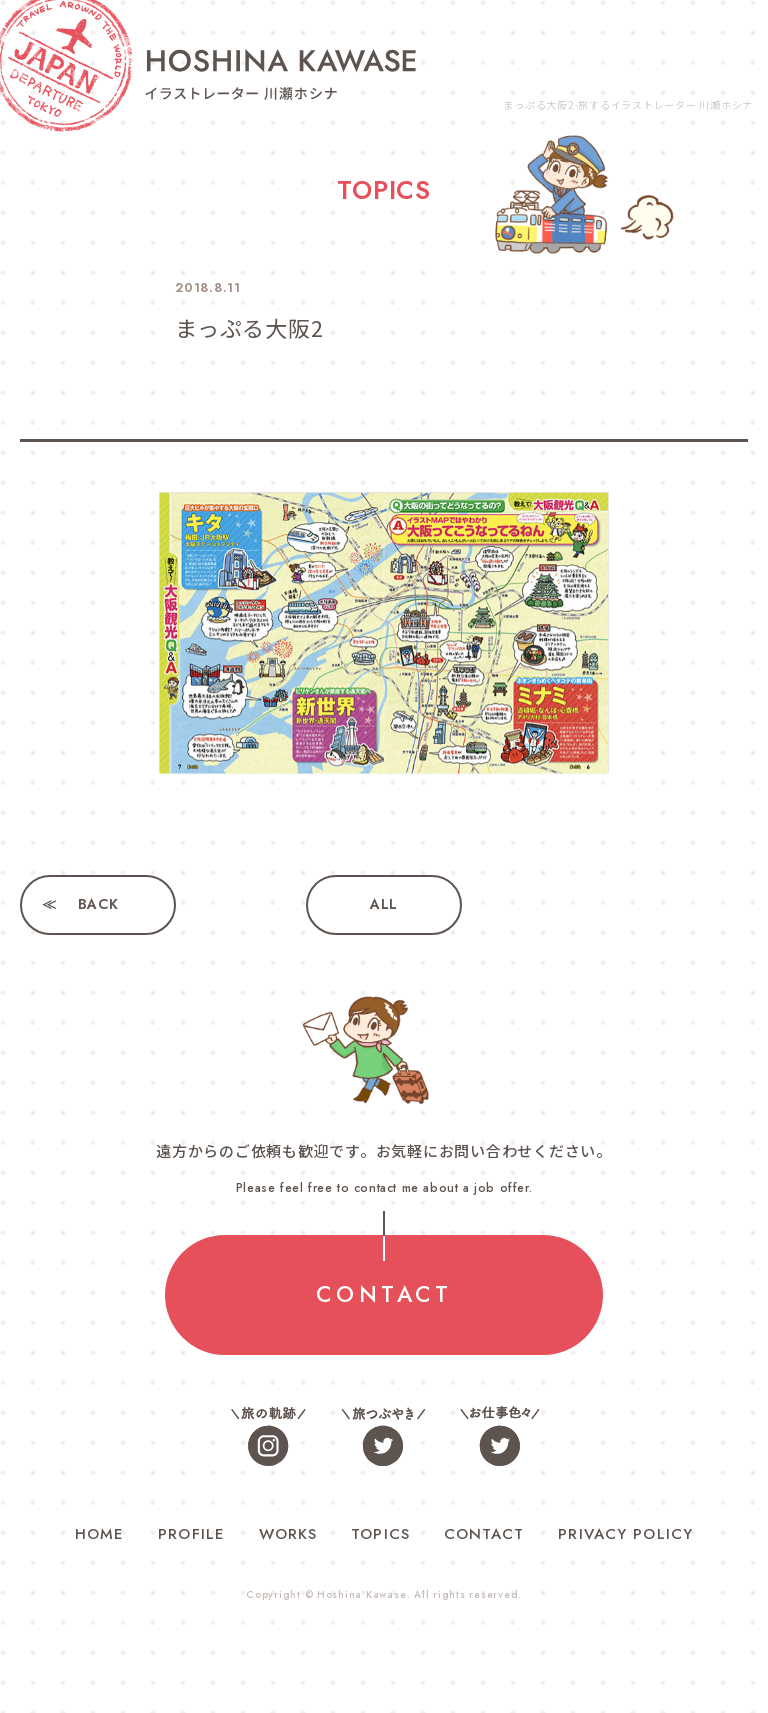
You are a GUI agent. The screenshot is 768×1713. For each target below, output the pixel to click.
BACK (98, 905)
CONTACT (384, 1295)
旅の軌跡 (269, 1435)
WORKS (288, 1534)
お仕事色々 (499, 1435)
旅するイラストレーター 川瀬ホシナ (280, 74)
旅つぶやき (384, 1435)
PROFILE (191, 1534)
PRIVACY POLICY (625, 1534)
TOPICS (380, 1534)
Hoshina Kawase (362, 1595)
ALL (384, 905)
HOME (100, 1534)
